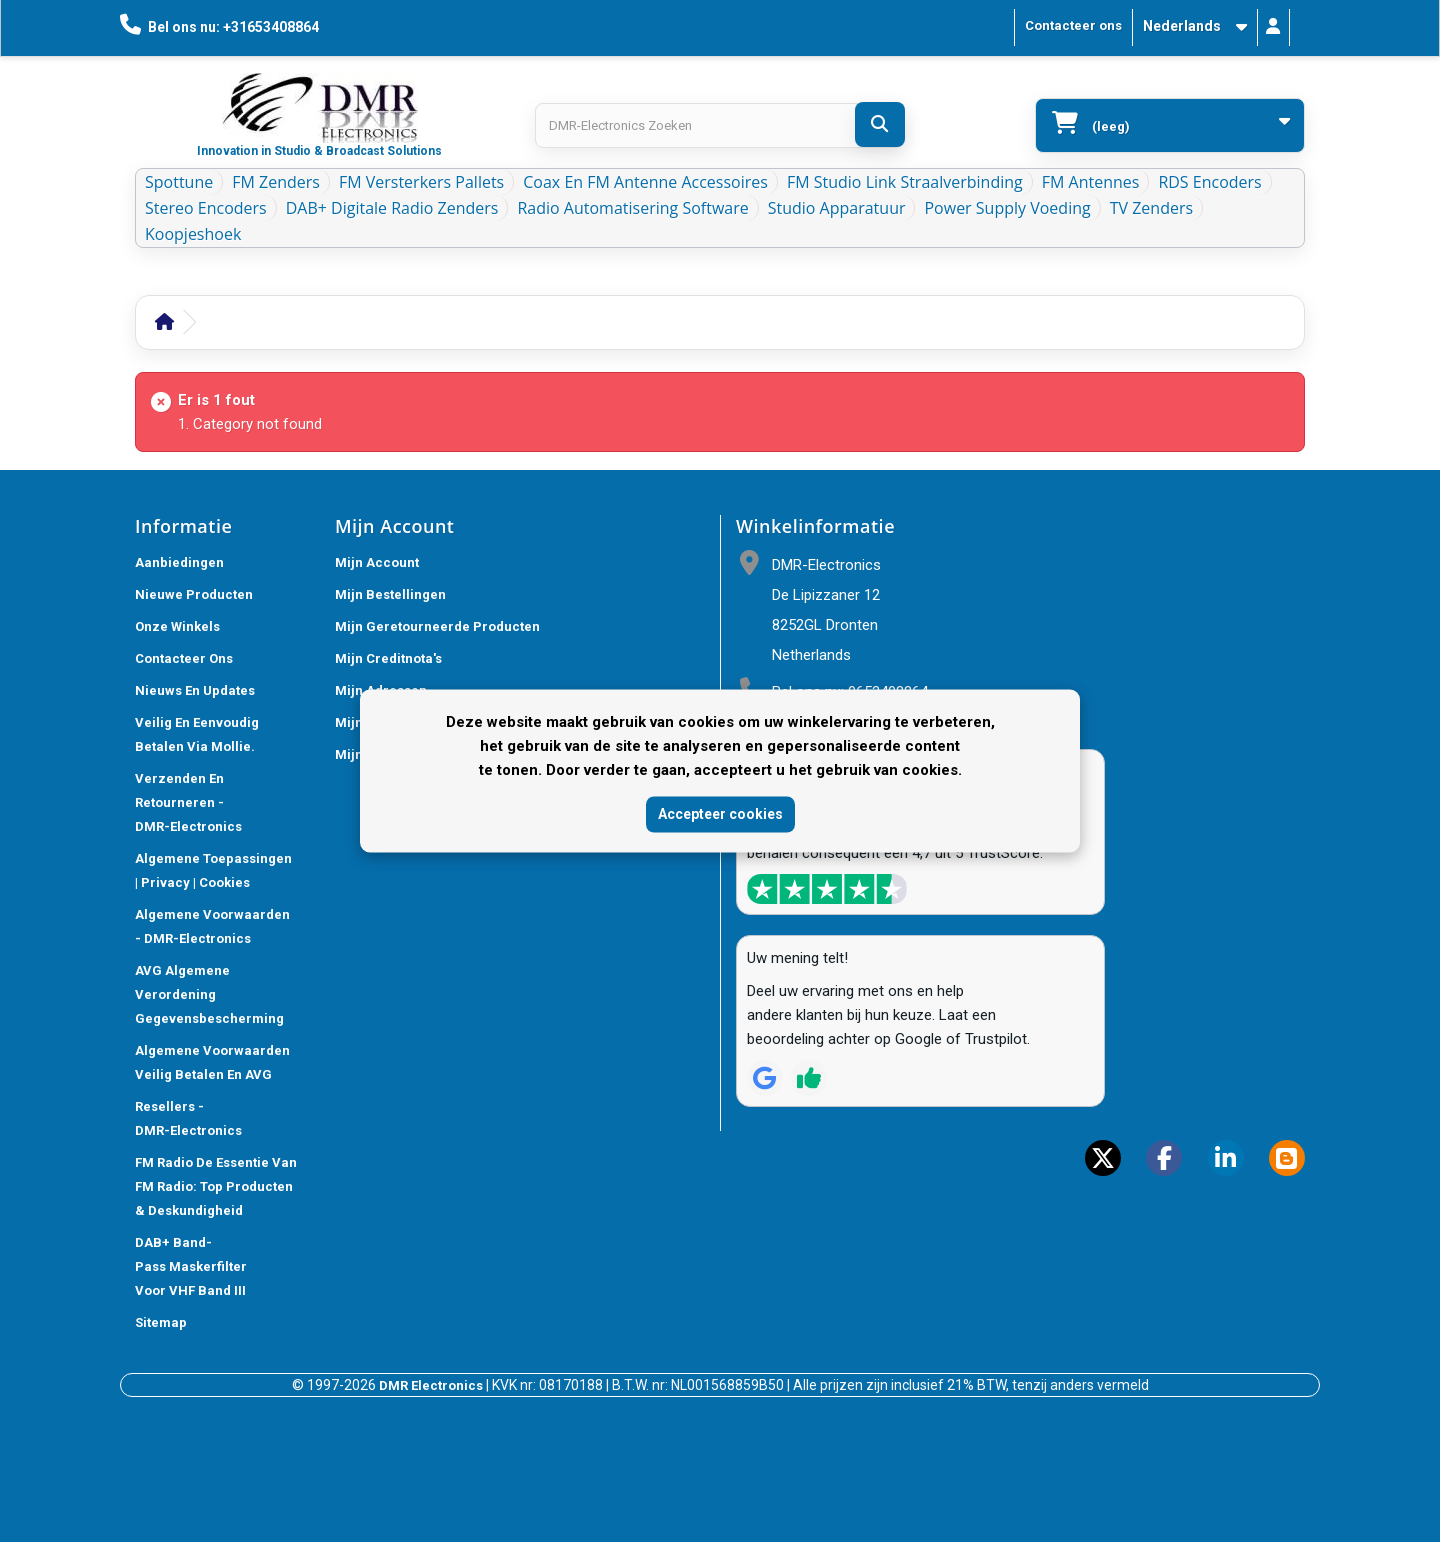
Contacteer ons (1073, 25)
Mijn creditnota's (388, 658)
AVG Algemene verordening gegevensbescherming (209, 994)
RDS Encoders (1209, 182)
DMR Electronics (432, 1385)
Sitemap (161, 1322)
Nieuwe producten (194, 594)
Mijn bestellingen (390, 594)
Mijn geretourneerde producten (437, 626)
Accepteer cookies (720, 814)
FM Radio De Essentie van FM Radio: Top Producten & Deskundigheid (216, 1186)
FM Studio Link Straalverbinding (905, 182)
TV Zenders (1151, 208)
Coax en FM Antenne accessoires (645, 182)
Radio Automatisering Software (632, 208)
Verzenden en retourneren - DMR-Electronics (188, 802)
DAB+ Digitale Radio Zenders (392, 208)
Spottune (179, 182)
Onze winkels (177, 626)
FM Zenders (276, 182)
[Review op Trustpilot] (809, 1078)
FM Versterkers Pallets (421, 182)
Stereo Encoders (206, 208)
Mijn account (377, 562)
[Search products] (719, 125)
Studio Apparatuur (837, 208)
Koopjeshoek (193, 234)
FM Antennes (1091, 182)
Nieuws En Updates (195, 690)
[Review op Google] (765, 1078)
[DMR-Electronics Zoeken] (880, 124)
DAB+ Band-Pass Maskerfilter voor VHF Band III (191, 1266)
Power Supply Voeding (1007, 208)
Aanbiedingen (179, 562)
